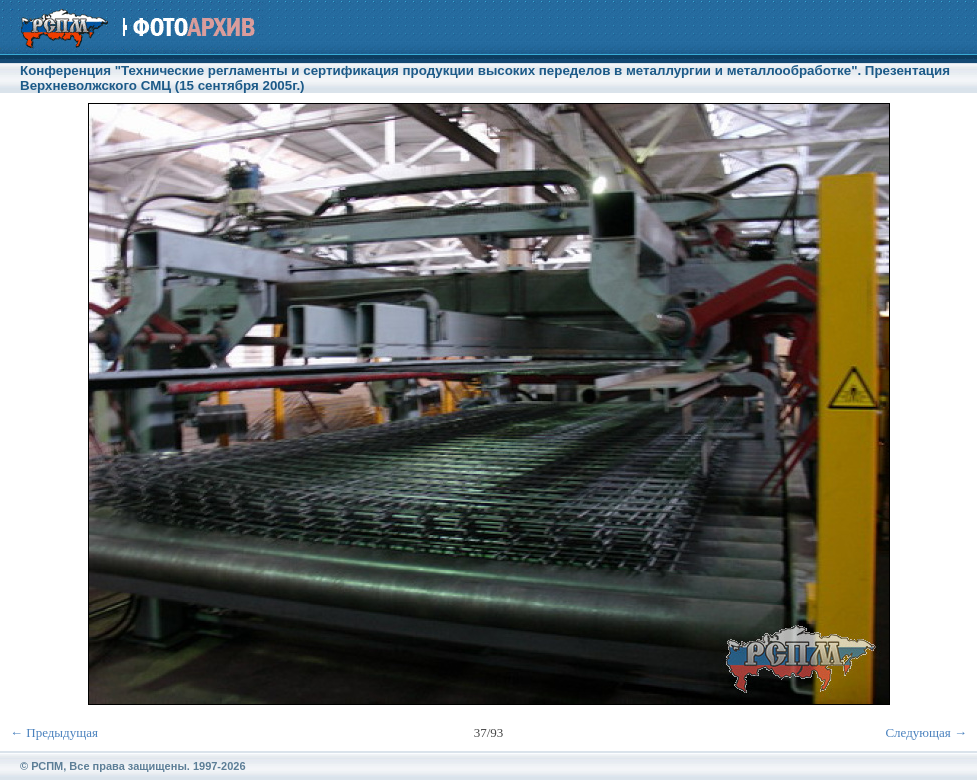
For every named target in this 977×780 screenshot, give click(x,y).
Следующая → (926, 732)
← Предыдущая (54, 732)
